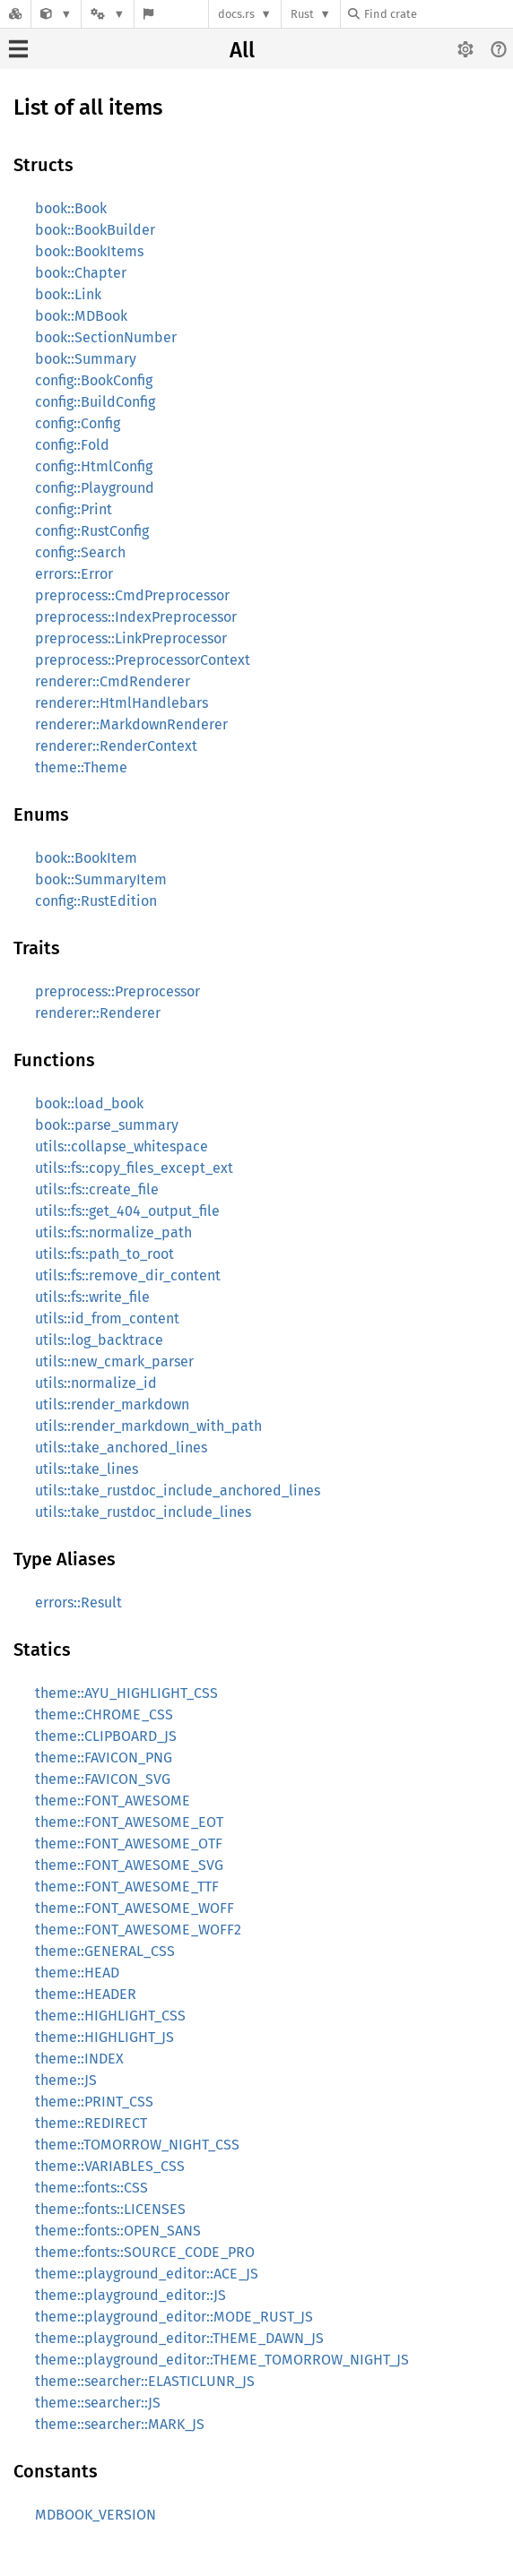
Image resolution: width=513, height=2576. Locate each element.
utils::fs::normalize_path (113, 1232)
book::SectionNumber (106, 337)
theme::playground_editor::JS (130, 2295)
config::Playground (94, 487)
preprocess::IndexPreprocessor (136, 616)
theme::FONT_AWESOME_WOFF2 (138, 1929)
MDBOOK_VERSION (95, 2514)
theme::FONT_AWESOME (112, 1800)
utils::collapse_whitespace (121, 1146)
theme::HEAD (77, 1972)
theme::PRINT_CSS (94, 2101)
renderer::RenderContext (116, 745)
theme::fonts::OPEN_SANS (118, 2230)
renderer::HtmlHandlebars (121, 702)
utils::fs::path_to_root (104, 1253)
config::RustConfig (92, 530)
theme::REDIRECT (91, 2123)
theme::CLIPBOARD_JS (106, 1736)
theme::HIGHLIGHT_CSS (110, 2015)
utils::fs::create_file (97, 1189)
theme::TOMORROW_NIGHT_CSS (137, 2144)
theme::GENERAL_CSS (105, 1951)
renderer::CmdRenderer (112, 681)
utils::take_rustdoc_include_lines (143, 1512)
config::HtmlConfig (93, 466)
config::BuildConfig (95, 401)
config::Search (80, 552)
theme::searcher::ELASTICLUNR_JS (145, 2381)
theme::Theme (81, 767)
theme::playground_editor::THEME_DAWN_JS (179, 2338)
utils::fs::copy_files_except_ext (134, 1167)
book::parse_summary (106, 1124)
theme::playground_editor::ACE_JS (146, 2273)
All (242, 50)
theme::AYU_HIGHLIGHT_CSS (126, 1693)
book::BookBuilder (95, 229)
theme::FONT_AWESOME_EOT (129, 1822)
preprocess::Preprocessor (117, 991)
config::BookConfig (93, 380)
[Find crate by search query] (437, 14)
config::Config (77, 423)
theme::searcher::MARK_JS (119, 2424)
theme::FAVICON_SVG (102, 1779)
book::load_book (89, 1103)
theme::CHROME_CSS (104, 1714)
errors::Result (78, 1602)
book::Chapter (80, 272)
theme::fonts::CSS (91, 2187)
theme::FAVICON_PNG (103, 1757)
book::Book (71, 208)
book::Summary (85, 358)
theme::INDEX (79, 2058)
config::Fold (72, 444)
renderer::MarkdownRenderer (131, 724)
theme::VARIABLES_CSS (110, 2166)
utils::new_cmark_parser (114, 1361)
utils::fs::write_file (92, 1296)
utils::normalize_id (96, 1382)
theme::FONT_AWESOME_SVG (129, 1865)
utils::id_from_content (107, 1318)
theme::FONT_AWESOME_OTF (128, 1843)
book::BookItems (89, 251)
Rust (302, 14)
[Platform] (108, 14)
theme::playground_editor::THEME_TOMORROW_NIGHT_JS (222, 2359)
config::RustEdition (96, 900)
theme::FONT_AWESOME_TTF (127, 1886)
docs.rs (236, 14)
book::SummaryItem (101, 879)
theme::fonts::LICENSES (110, 2209)
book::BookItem (86, 857)
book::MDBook (81, 315)
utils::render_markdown (112, 1404)
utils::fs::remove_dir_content (128, 1275)
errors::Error (74, 573)
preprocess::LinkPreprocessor (131, 638)
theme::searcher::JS (98, 2402)
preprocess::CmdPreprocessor (132, 595)
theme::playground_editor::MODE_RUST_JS (174, 2316)
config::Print (73, 509)
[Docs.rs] (15, 14)
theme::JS (66, 2080)
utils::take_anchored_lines (121, 1447)
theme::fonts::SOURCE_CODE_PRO (145, 2252)
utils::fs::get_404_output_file (127, 1210)
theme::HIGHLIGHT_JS (104, 2037)
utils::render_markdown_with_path (148, 1425)
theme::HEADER (85, 1994)
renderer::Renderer (98, 1012)
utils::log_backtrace (99, 1339)
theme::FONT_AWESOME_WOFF (134, 1908)
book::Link (68, 294)
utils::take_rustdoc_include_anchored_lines (177, 1490)
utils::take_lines (86, 1469)
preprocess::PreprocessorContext (142, 659)
